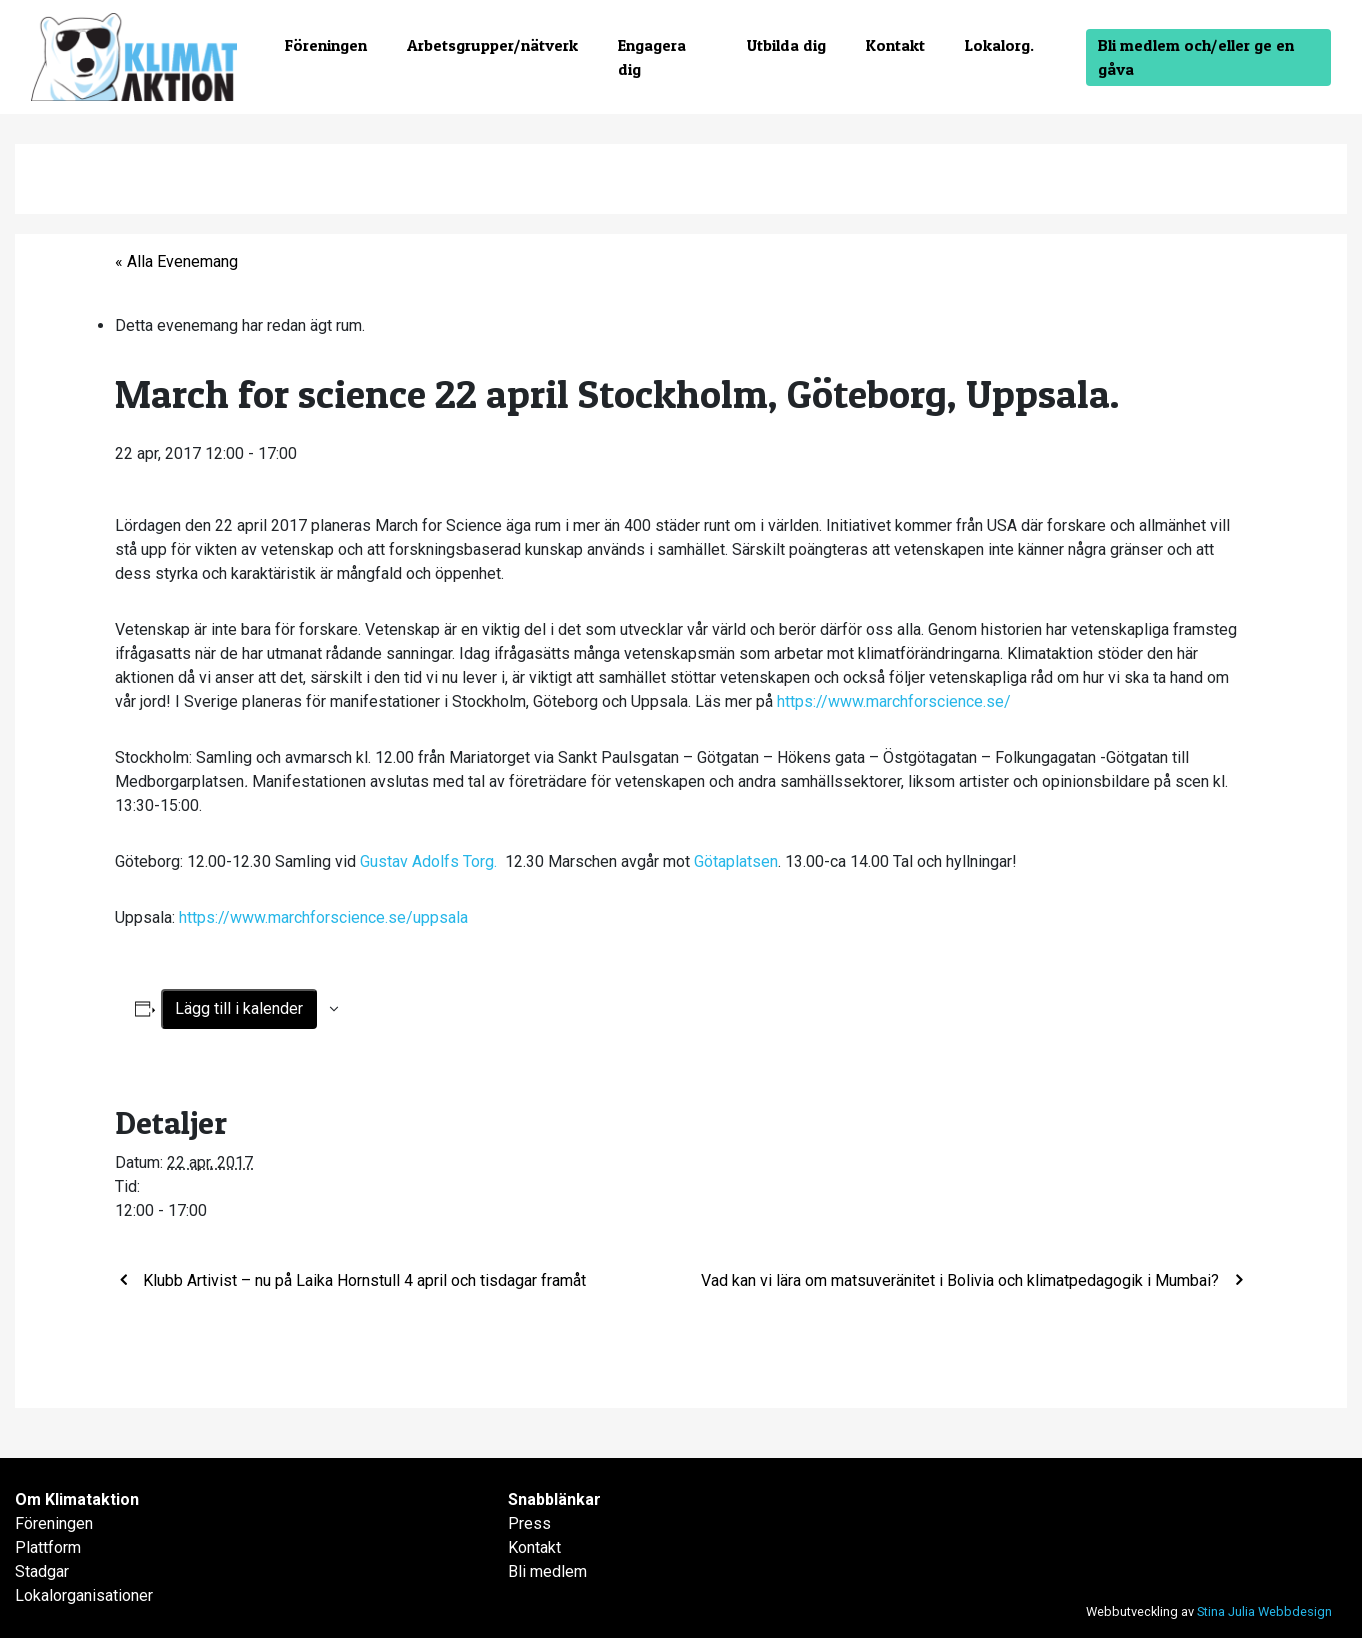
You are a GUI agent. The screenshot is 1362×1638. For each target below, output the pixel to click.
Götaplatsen (736, 861)
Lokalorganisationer (84, 1595)
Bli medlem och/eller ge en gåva (1196, 57)
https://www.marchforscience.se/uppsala (323, 917)
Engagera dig (652, 57)
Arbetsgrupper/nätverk (492, 45)
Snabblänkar (554, 1499)
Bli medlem (547, 1571)
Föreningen (326, 45)
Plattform (48, 1547)
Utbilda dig (786, 45)
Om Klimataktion (77, 1499)
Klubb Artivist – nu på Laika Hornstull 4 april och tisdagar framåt (362, 1280)
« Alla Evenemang (176, 261)
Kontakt (895, 45)
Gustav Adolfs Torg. (430, 861)
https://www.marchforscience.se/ (894, 701)
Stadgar (42, 1571)
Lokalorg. (999, 45)
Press (529, 1523)
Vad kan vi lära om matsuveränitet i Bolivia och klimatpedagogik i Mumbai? (962, 1280)
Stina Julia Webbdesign (1264, 1611)
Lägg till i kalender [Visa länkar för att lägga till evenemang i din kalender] (239, 1008)
